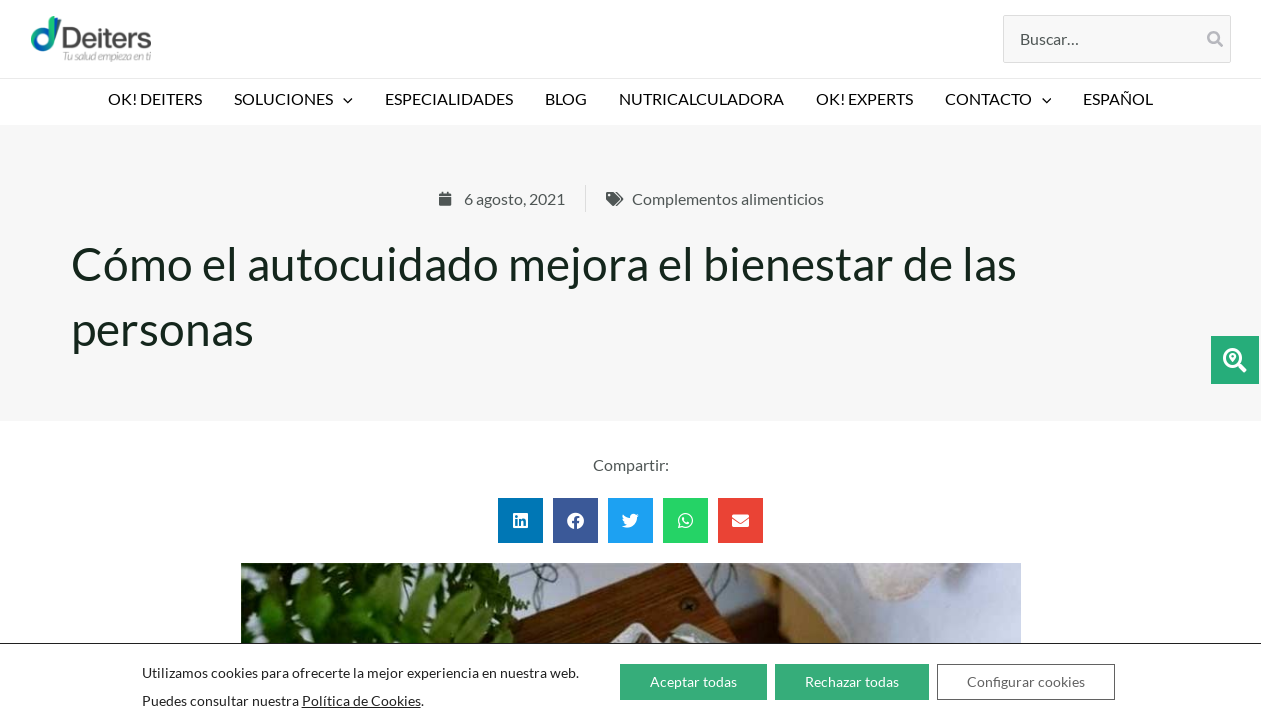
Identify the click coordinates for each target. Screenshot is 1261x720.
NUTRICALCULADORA (701, 98)
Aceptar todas (693, 681)
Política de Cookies (361, 700)
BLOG (566, 98)
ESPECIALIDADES (449, 98)
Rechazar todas (852, 681)
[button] (343, 99)
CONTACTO (998, 99)
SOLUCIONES (293, 99)
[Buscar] (1216, 39)
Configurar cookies (1026, 681)
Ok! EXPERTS (864, 98)
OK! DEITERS (155, 98)
